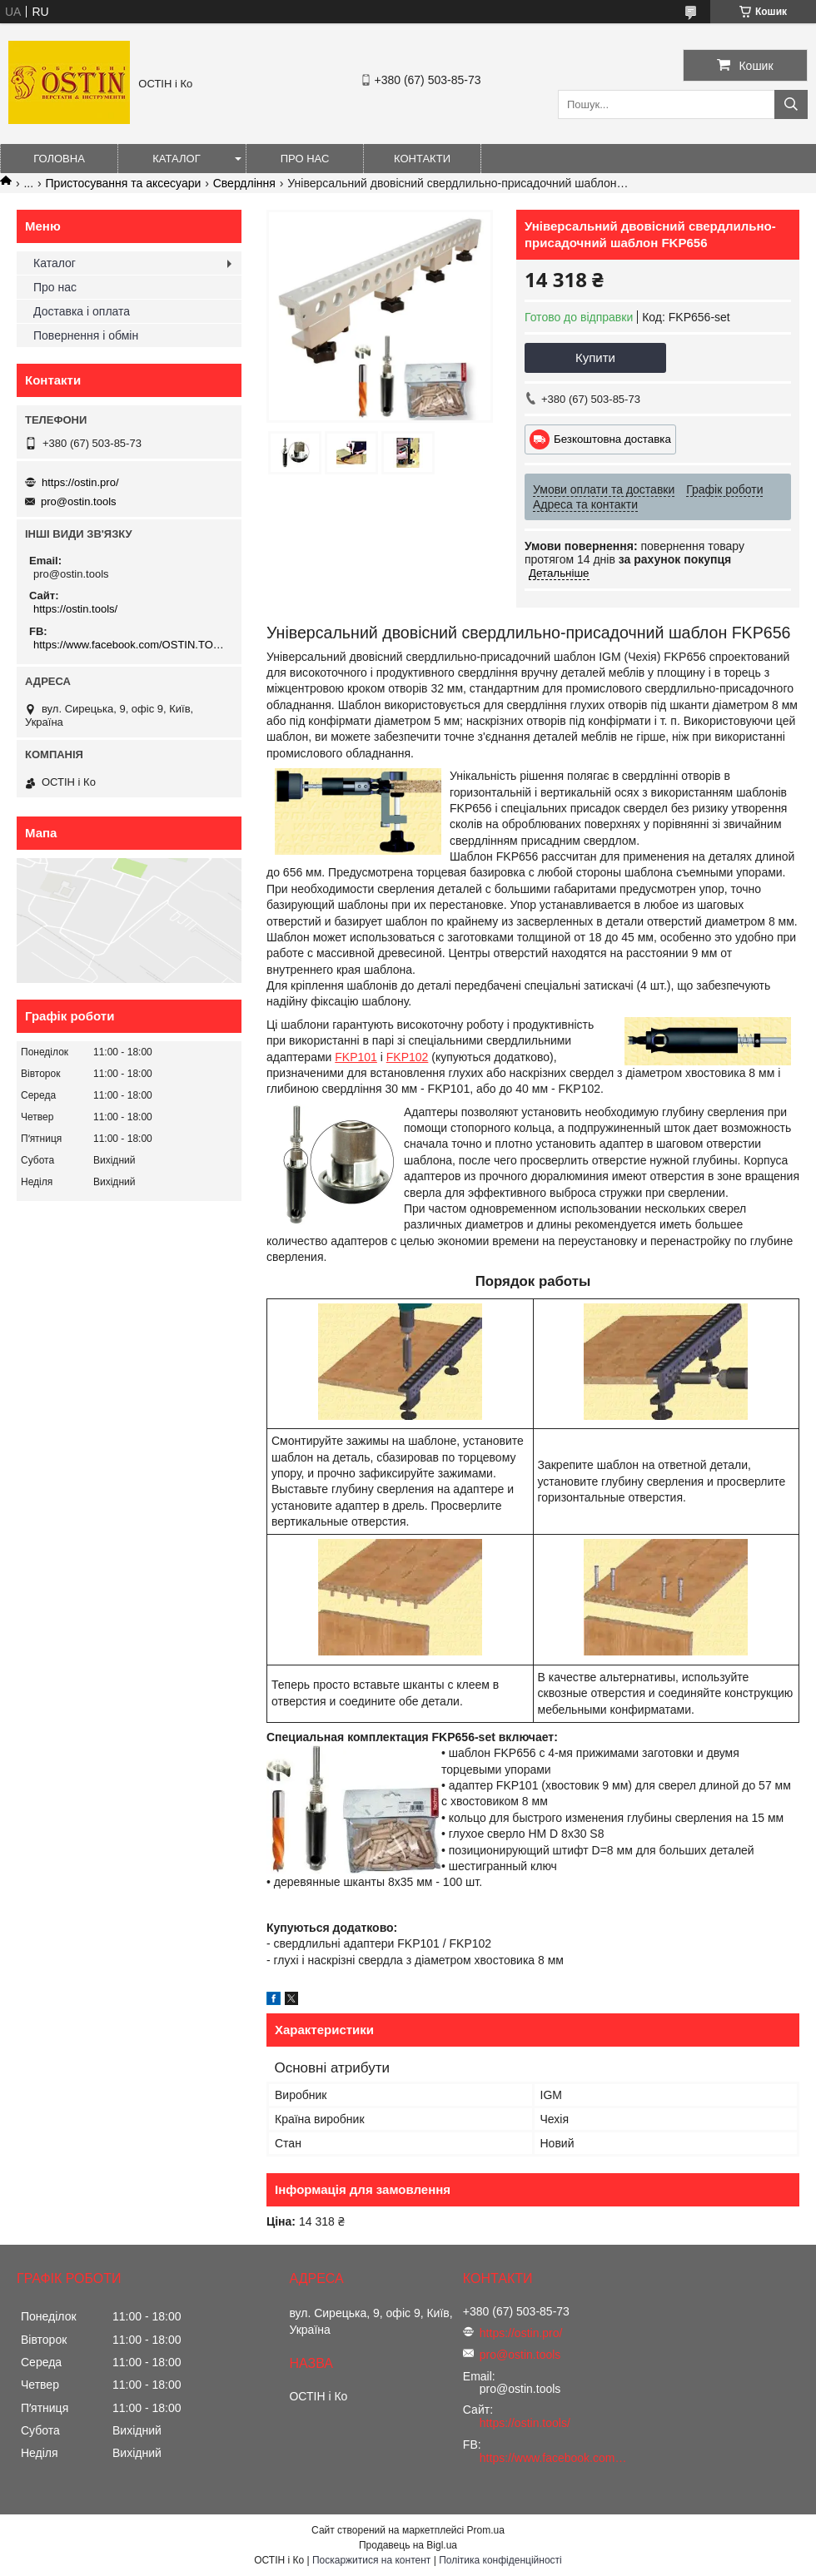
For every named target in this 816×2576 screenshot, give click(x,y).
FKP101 (356, 1057)
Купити (595, 357)
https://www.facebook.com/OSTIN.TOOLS (131, 644)
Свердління (244, 183)
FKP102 (407, 1057)
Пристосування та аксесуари (124, 183)
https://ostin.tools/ (75, 609)
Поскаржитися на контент (371, 2560)
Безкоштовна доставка (612, 439)
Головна (59, 158)
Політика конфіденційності (500, 2560)
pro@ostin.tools (79, 501)
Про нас (305, 158)
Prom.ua (486, 2530)
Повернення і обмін (85, 335)
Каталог (176, 158)
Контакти (422, 158)
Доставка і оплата (81, 311)
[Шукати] (791, 104)
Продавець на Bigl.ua (408, 2545)
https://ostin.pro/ (80, 482)
